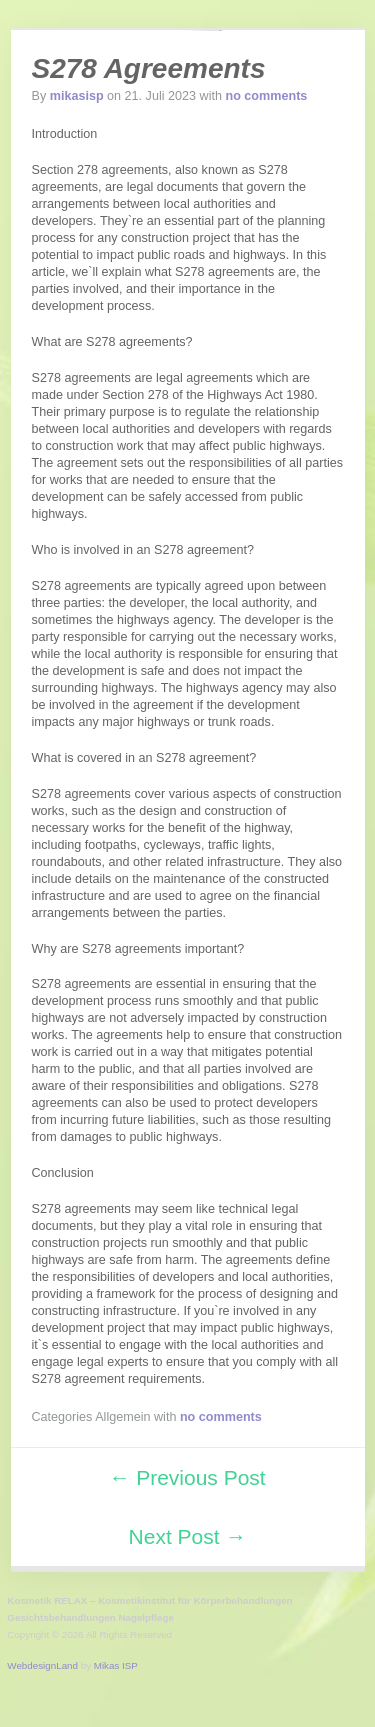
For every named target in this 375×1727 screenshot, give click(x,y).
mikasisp (77, 96)
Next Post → (188, 1536)
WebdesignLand (42, 1665)
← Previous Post (187, 1477)
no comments (266, 96)
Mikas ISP (116, 1665)
